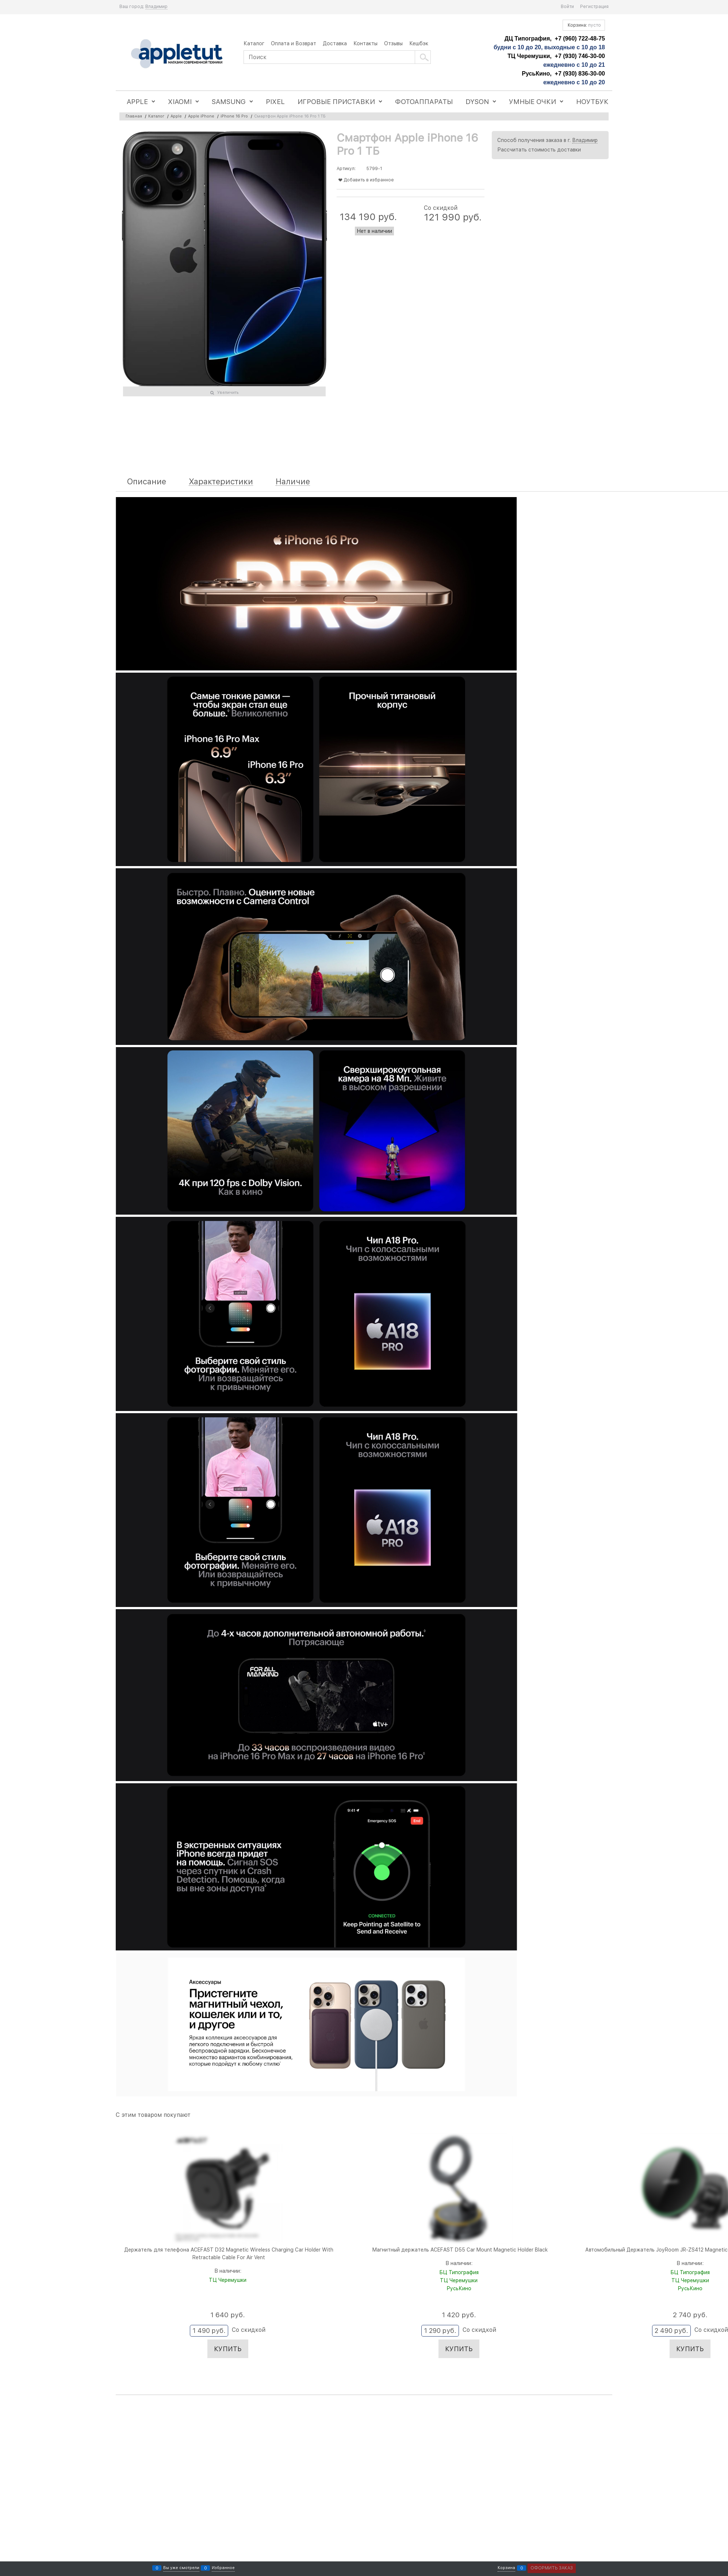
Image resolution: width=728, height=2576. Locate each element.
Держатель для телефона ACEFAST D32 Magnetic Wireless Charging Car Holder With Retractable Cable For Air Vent (228, 2253)
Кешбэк (418, 43)
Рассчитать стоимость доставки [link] (539, 150)
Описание (146, 481)
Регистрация (594, 6)
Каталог (254, 43)
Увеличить (228, 392)
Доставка (335, 43)
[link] (156, 6)
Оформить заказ (551, 2568)
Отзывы (393, 43)
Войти (567, 6)
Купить (228, 2349)
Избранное (223, 2568)
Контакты (365, 43)
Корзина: (584, 25)
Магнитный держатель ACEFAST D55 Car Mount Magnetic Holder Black (460, 2250)
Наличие (293, 481)
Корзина (506, 2568)
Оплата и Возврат (293, 43)
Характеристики (221, 481)
